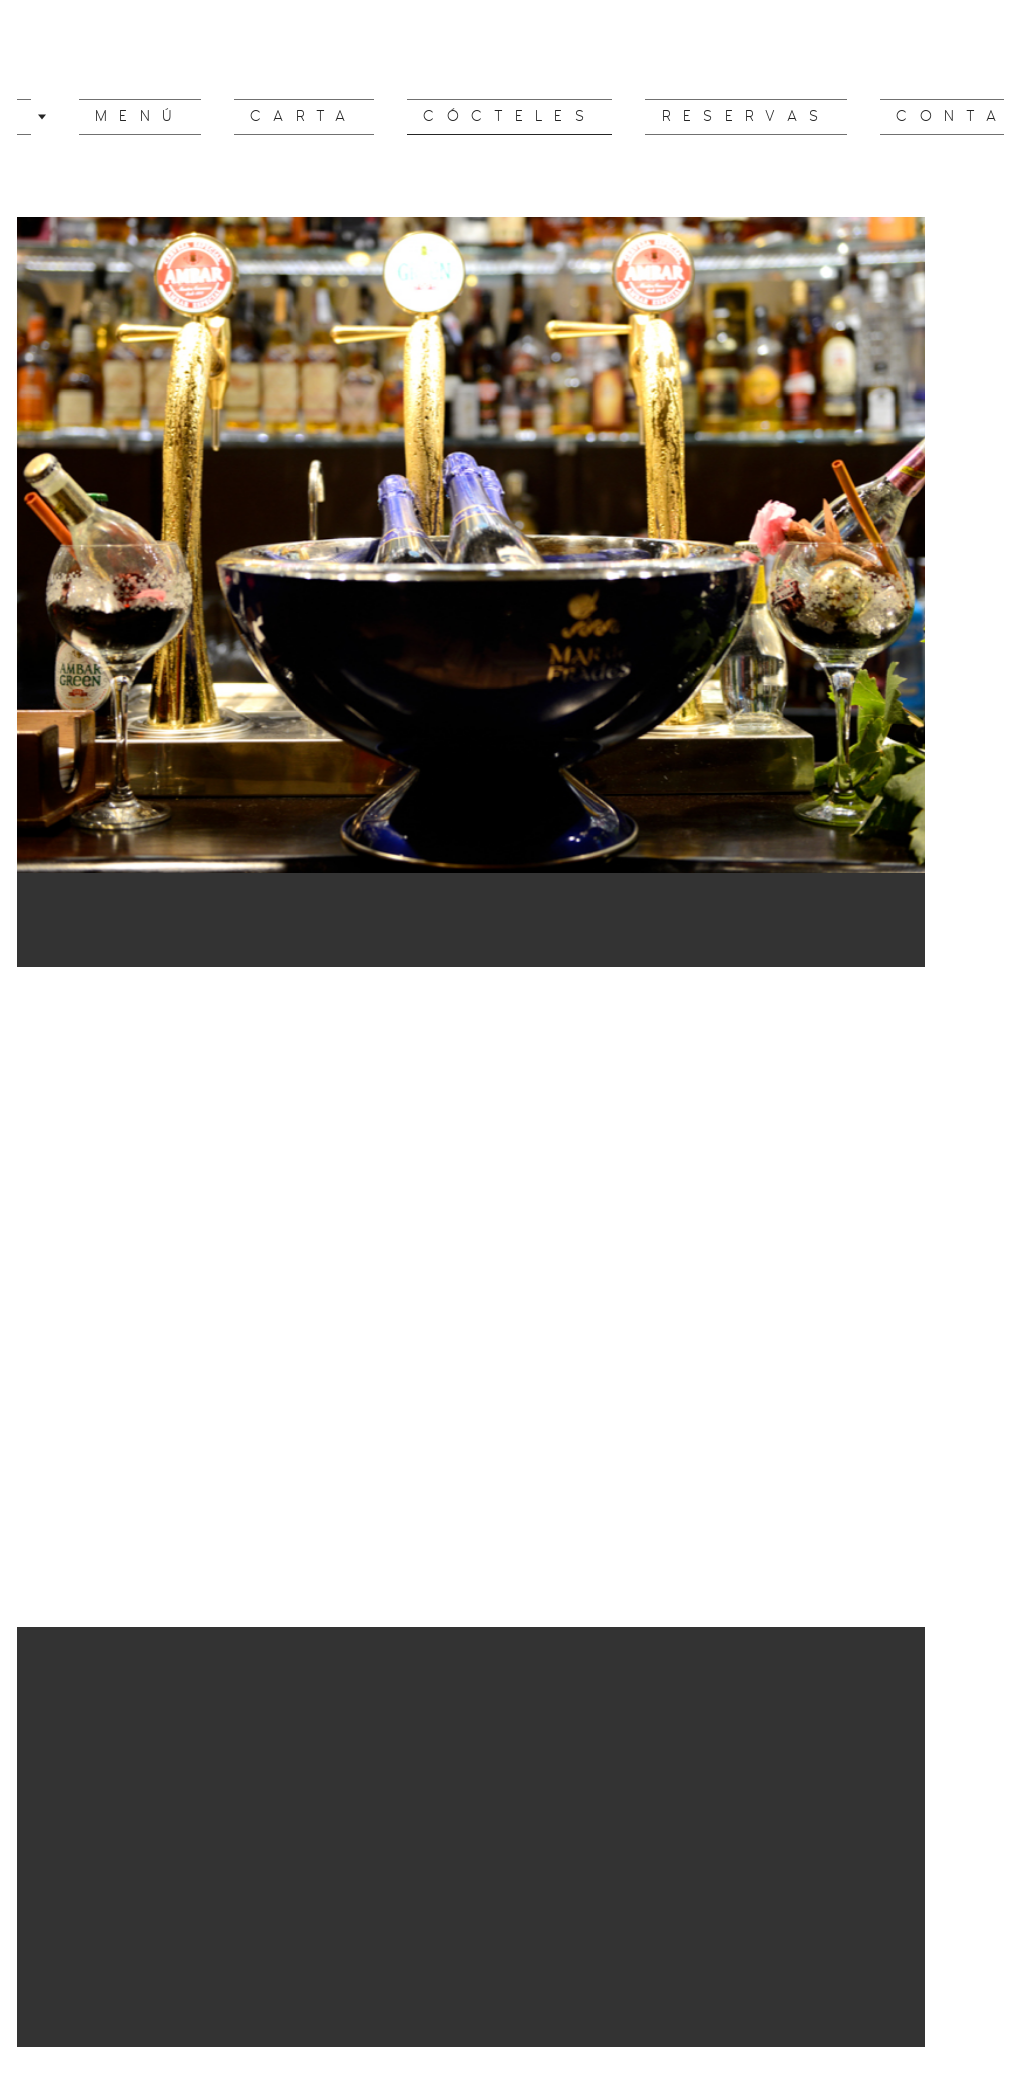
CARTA (326, 117)
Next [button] (983, 1261)
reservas (694, 117)
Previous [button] (38, 1261)
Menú (198, 117)
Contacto (896, 117)
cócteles (495, 117)
